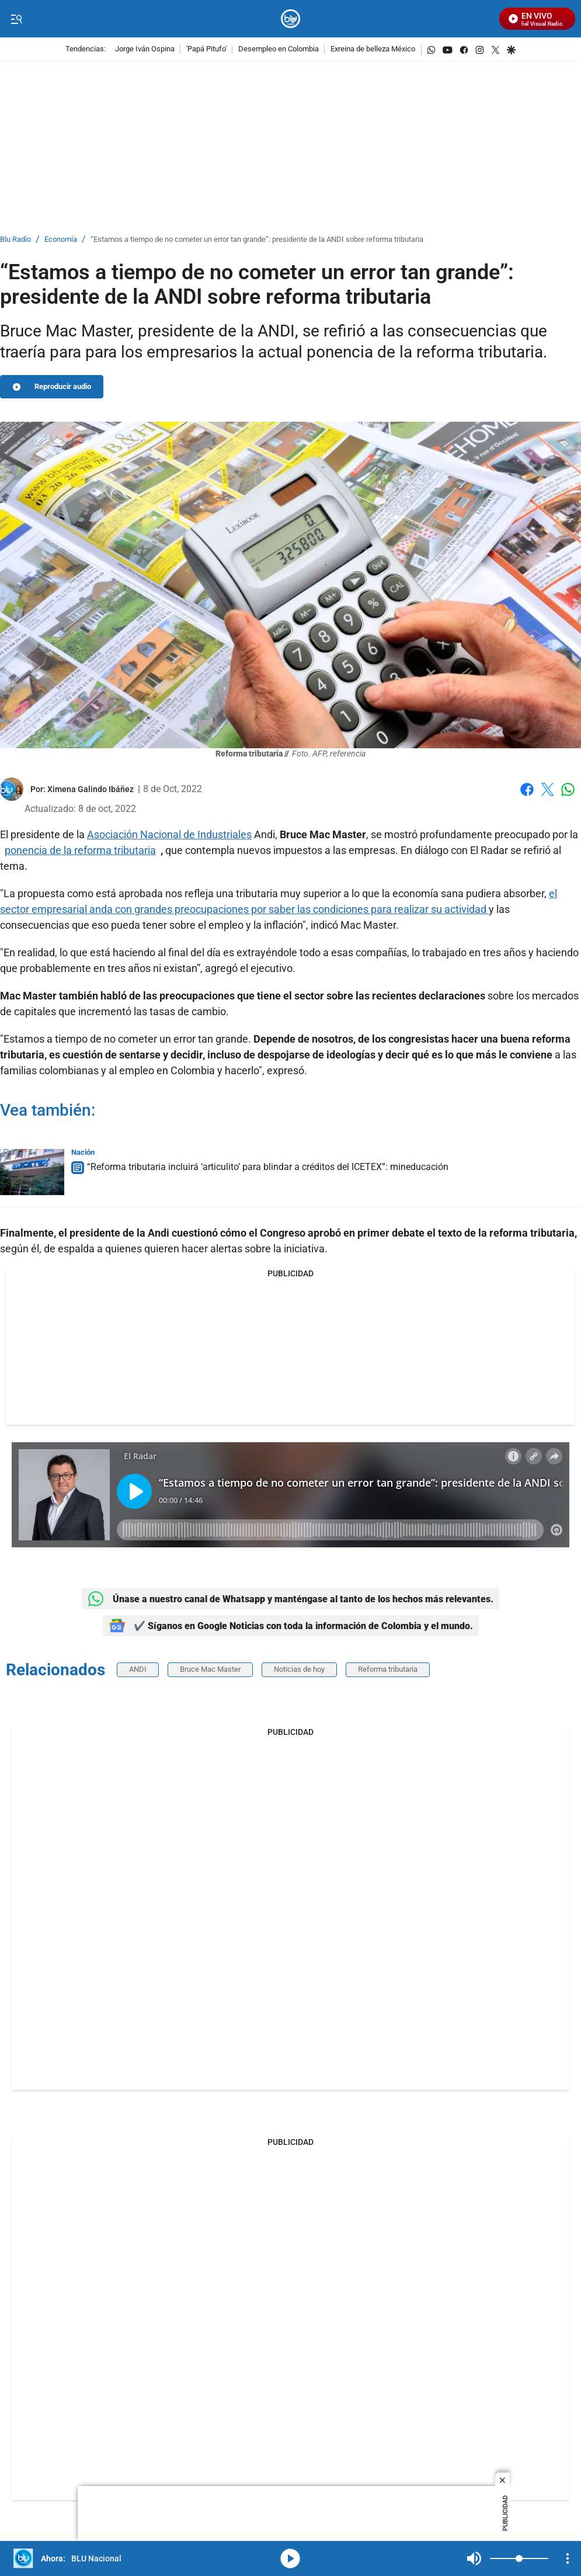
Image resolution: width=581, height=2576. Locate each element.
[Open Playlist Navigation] (567, 2558)
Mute (474, 2558)
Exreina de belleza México (372, 49)
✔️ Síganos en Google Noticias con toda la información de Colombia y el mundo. (291, 1625)
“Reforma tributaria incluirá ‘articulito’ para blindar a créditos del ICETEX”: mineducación (267, 1166)
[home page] (290, 19)
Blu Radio (15, 240)
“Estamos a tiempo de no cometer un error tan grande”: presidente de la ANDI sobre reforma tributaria (257, 240)
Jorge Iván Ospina (145, 49)
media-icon (290, 2558)
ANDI (138, 1669)
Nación (83, 1152)
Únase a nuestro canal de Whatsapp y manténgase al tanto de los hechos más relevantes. (290, 1598)
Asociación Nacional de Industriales (169, 834)
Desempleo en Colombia (278, 49)
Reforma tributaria (388, 1669)
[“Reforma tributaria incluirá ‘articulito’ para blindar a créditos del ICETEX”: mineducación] (32, 1172)
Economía (60, 240)
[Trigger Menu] (16, 19)
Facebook (527, 789)
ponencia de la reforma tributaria (80, 850)
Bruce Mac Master (210, 1669)
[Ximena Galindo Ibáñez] (90, 789)
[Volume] (519, 2558)
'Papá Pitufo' (206, 49)
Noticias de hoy (299, 1669)
